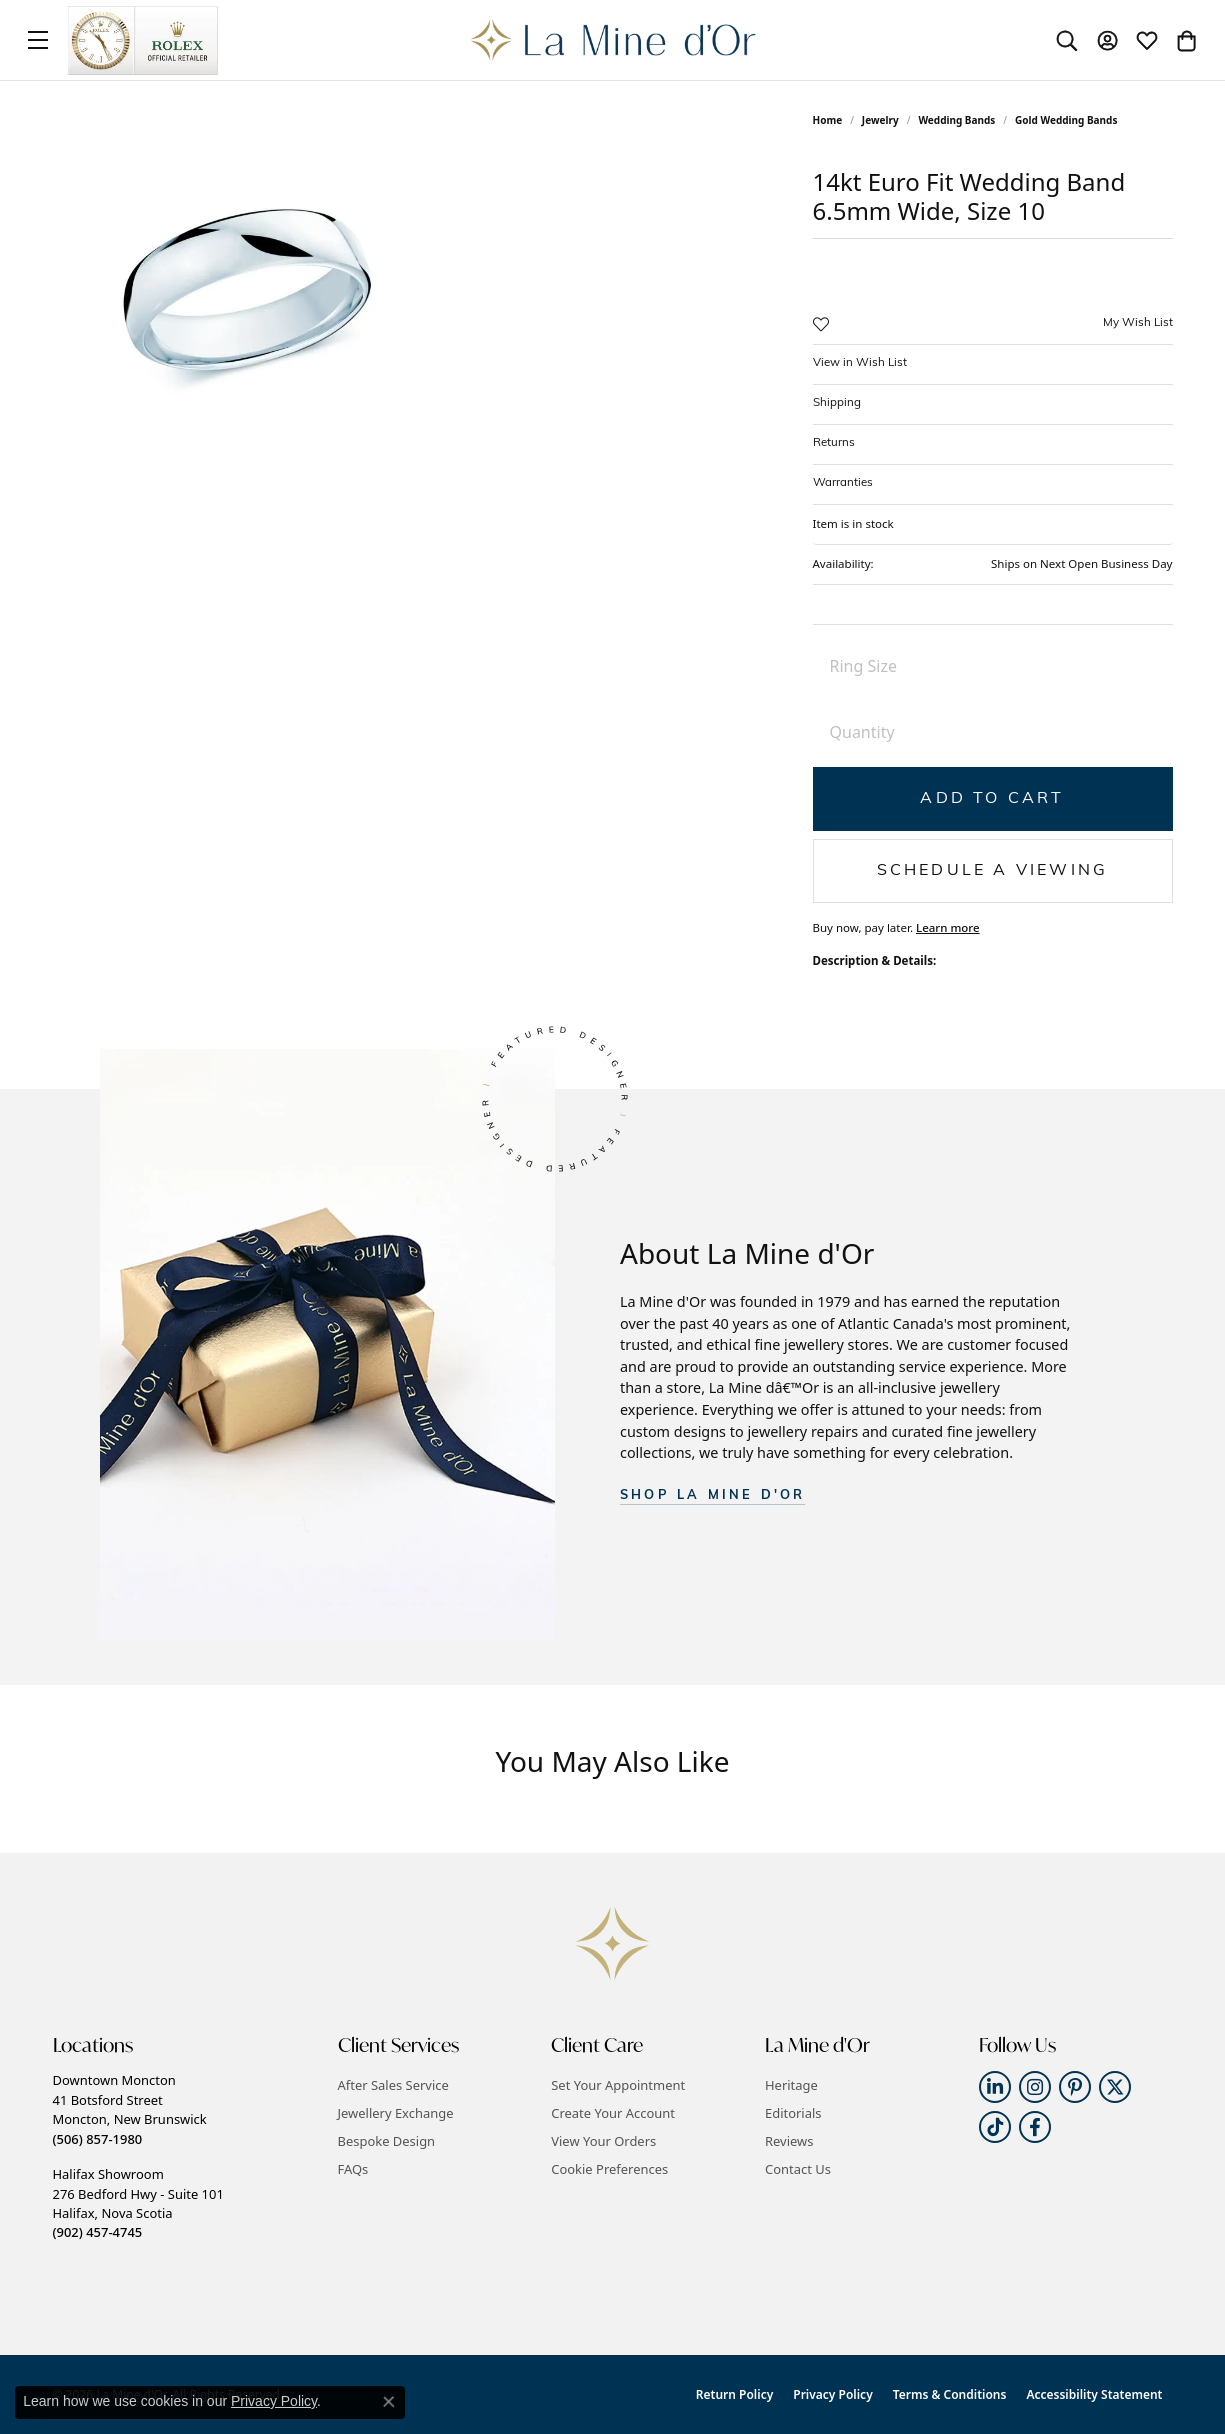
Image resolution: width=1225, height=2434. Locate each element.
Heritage (791, 2085)
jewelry (880, 120)
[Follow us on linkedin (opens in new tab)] (995, 2087)
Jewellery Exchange (396, 2113)
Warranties (843, 483)
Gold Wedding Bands (1066, 120)
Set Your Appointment (618, 2085)
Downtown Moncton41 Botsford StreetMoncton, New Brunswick (130, 2109)
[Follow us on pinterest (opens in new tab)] (1075, 2087)
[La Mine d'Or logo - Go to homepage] (612, 40)
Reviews (789, 2141)
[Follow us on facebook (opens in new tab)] (1035, 2127)
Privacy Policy (832, 2394)
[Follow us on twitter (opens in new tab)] (1115, 2087)
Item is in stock (853, 523)
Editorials (793, 2113)
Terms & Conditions (950, 2394)
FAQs (353, 2169)
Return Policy (734, 2394)
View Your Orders (603, 2141)
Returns (834, 443)
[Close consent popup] (389, 2402)
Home (828, 120)
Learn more (948, 927)
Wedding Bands (956, 120)
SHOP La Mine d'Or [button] (712, 1495)
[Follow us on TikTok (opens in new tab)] (995, 2127)
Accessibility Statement (1094, 2394)
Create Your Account (613, 2113)
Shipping (837, 403)
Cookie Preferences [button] (609, 2169)
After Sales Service (393, 2085)
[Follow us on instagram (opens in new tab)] (1035, 2087)
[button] (1067, 40)
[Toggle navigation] (38, 40)
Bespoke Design (387, 2141)
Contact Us (798, 2169)
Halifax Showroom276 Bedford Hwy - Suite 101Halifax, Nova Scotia (138, 2203)
